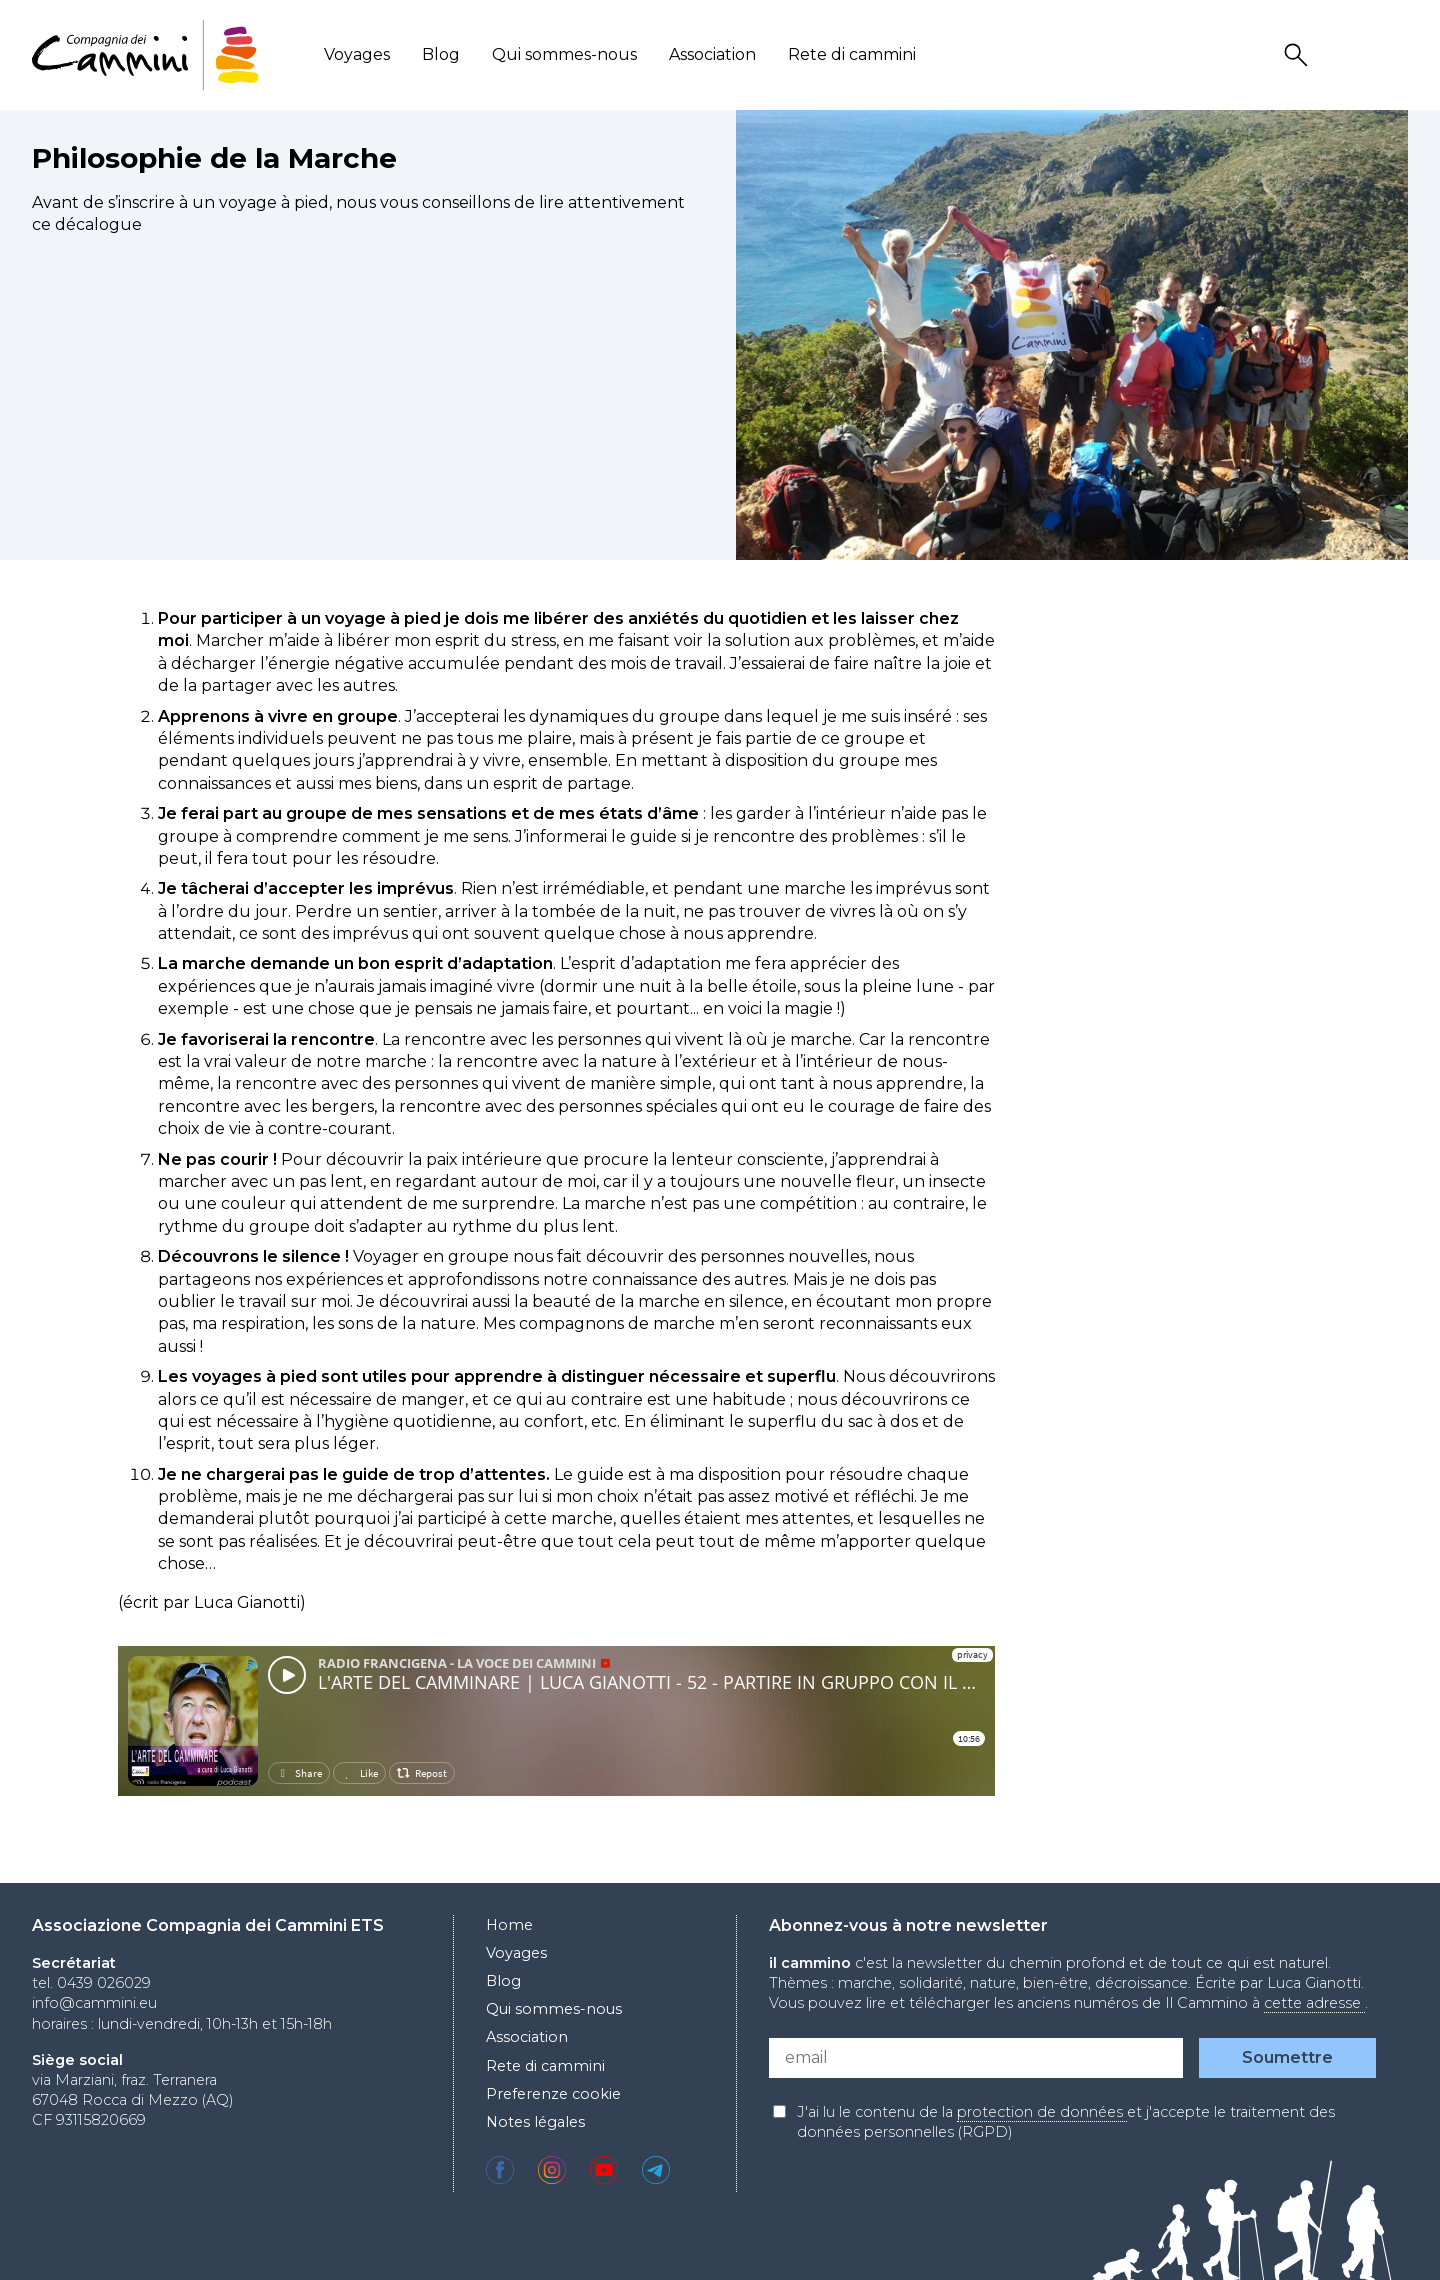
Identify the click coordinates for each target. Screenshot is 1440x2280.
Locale (1395, 55)
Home (509, 1925)
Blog (441, 54)
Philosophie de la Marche (214, 158)
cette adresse (1314, 2003)
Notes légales (535, 2122)
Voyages (357, 54)
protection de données (1042, 2112)
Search (1299, 55)
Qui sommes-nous (564, 54)
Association (712, 54)
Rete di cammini (852, 54)
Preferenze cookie (553, 2094)
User (1347, 55)
